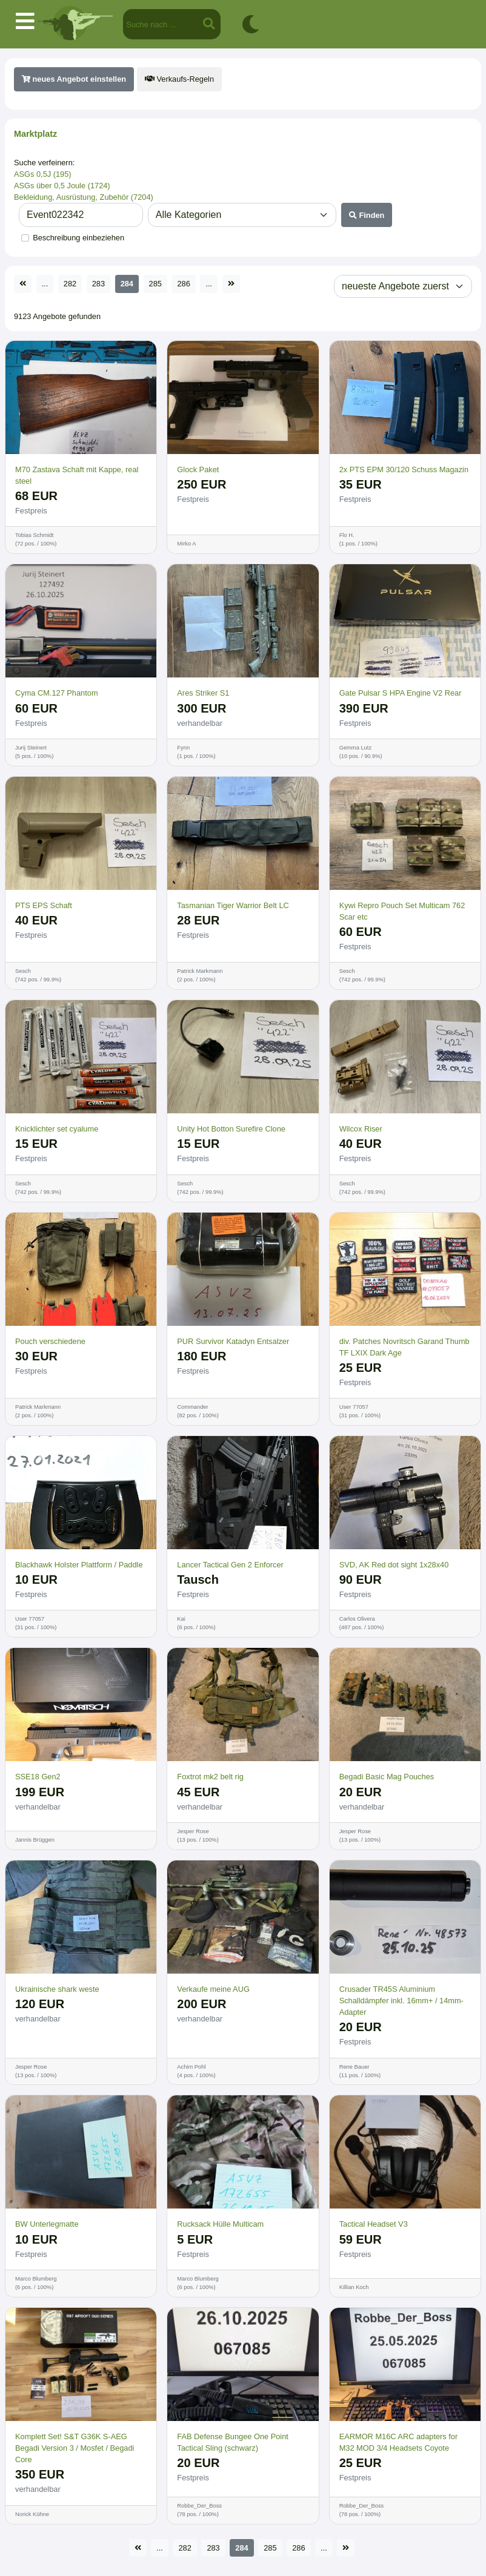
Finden (367, 215)
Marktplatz (35, 134)
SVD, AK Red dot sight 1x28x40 (394, 1564)
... (45, 283)
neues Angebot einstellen (74, 79)
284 (127, 283)
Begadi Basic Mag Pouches (386, 1776)
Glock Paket (198, 469)
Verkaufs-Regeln (179, 79)
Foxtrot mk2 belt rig (210, 1776)
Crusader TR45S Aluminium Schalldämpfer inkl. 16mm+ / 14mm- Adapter (401, 2001)
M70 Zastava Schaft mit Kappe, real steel (76, 475)
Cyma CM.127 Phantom (56, 692)
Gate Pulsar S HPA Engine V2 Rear (400, 692)
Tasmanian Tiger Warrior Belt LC (232, 905)
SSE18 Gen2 (38, 1776)
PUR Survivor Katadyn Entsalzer (233, 1341)
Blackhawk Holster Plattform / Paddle (79, 1564)
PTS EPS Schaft (43, 905)
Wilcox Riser (360, 1128)
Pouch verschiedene (50, 1341)
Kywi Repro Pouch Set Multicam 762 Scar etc (402, 911)
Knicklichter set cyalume (56, 1128)
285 (155, 283)
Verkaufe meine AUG (213, 1989)
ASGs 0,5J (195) (43, 174)
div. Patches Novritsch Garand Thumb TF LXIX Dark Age (404, 1347)
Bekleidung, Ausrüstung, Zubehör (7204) (83, 197)
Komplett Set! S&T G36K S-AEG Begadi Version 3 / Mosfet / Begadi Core (74, 2448)
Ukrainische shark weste (57, 1989)
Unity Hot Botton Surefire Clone (231, 1128)
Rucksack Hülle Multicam (220, 2223)
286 (183, 283)
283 (98, 283)
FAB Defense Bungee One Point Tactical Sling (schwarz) (232, 2442)
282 (70, 283)
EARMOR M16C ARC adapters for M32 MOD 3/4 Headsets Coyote (398, 2442)
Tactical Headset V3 (373, 2223)
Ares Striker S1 (203, 692)
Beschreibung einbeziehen (78, 237)
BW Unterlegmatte (47, 2223)
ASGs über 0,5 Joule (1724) (62, 185)
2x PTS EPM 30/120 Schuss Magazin (403, 469)
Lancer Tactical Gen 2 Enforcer (230, 1564)
